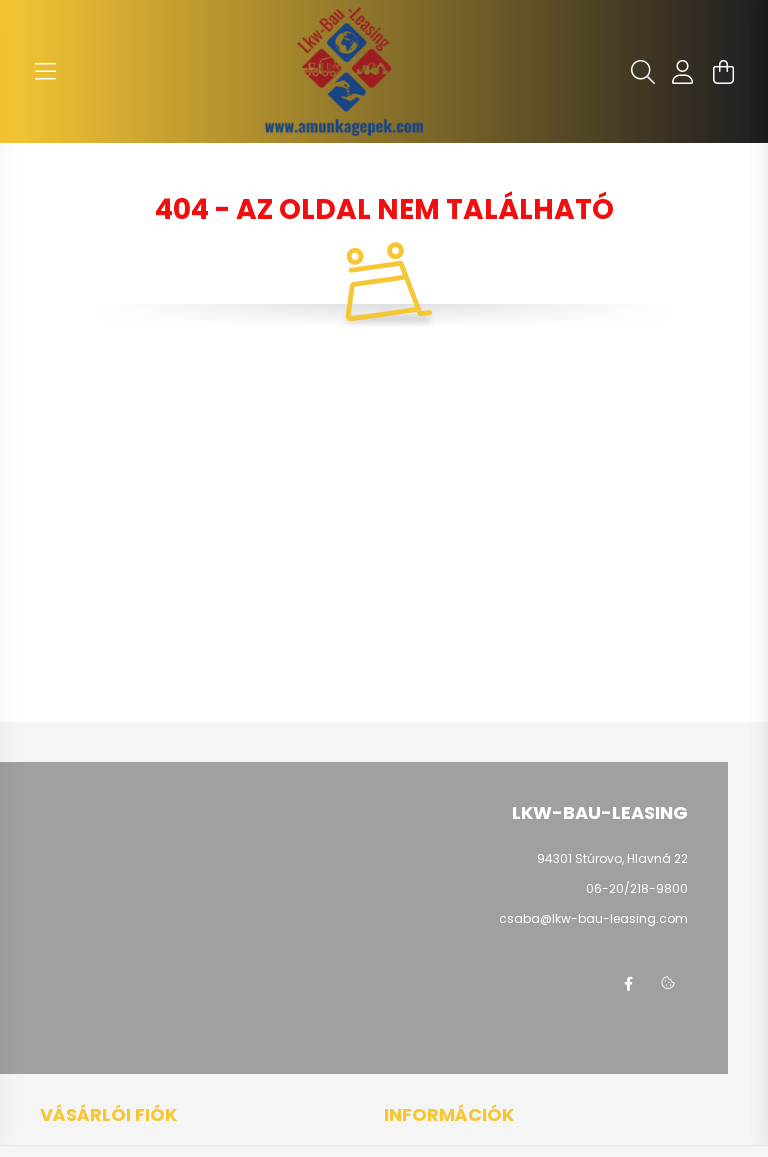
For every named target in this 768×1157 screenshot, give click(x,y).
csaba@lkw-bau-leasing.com (593, 918)
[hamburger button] (45, 72)
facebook (628, 984)
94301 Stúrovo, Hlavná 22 (612, 858)
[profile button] (683, 72)
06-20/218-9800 (637, 888)
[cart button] (723, 72)
